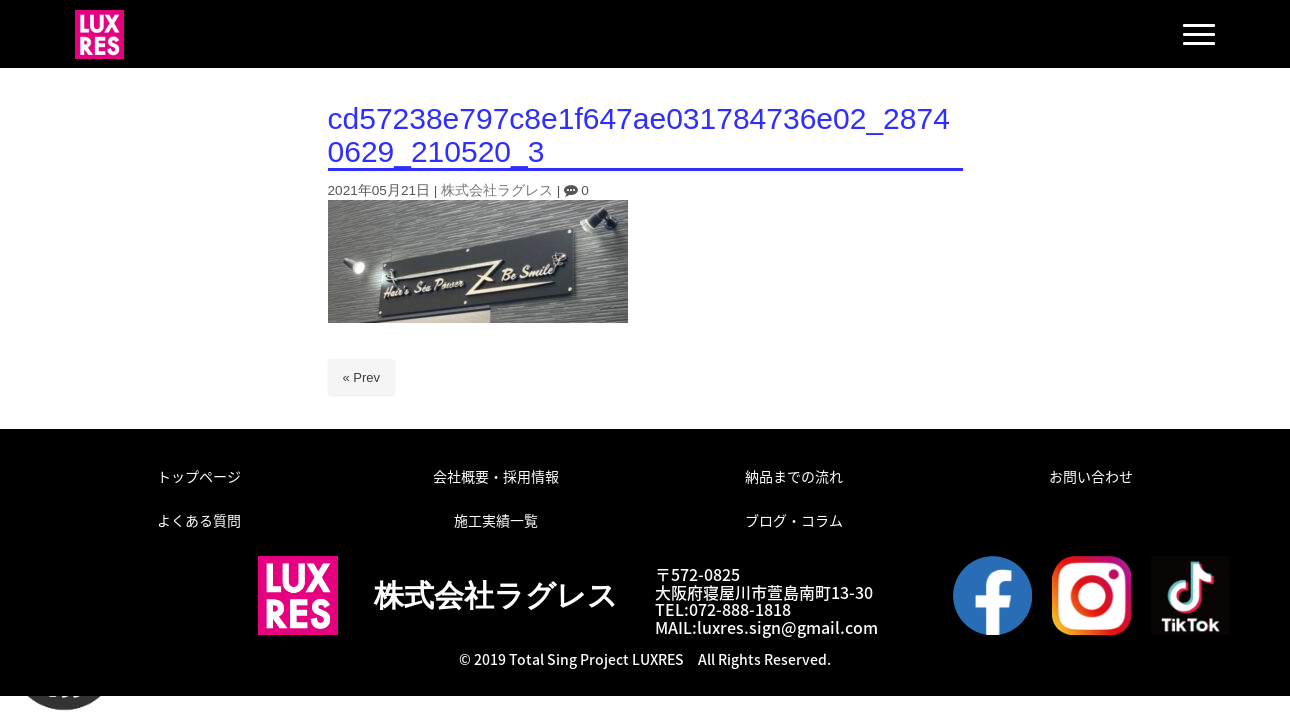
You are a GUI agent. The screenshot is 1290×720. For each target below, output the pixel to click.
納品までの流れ (794, 476)
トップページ (199, 476)
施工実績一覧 (496, 520)
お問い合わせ (1091, 476)
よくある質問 (199, 520)
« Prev (362, 377)
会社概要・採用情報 (496, 476)
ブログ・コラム (794, 520)
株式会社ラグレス (497, 190)
